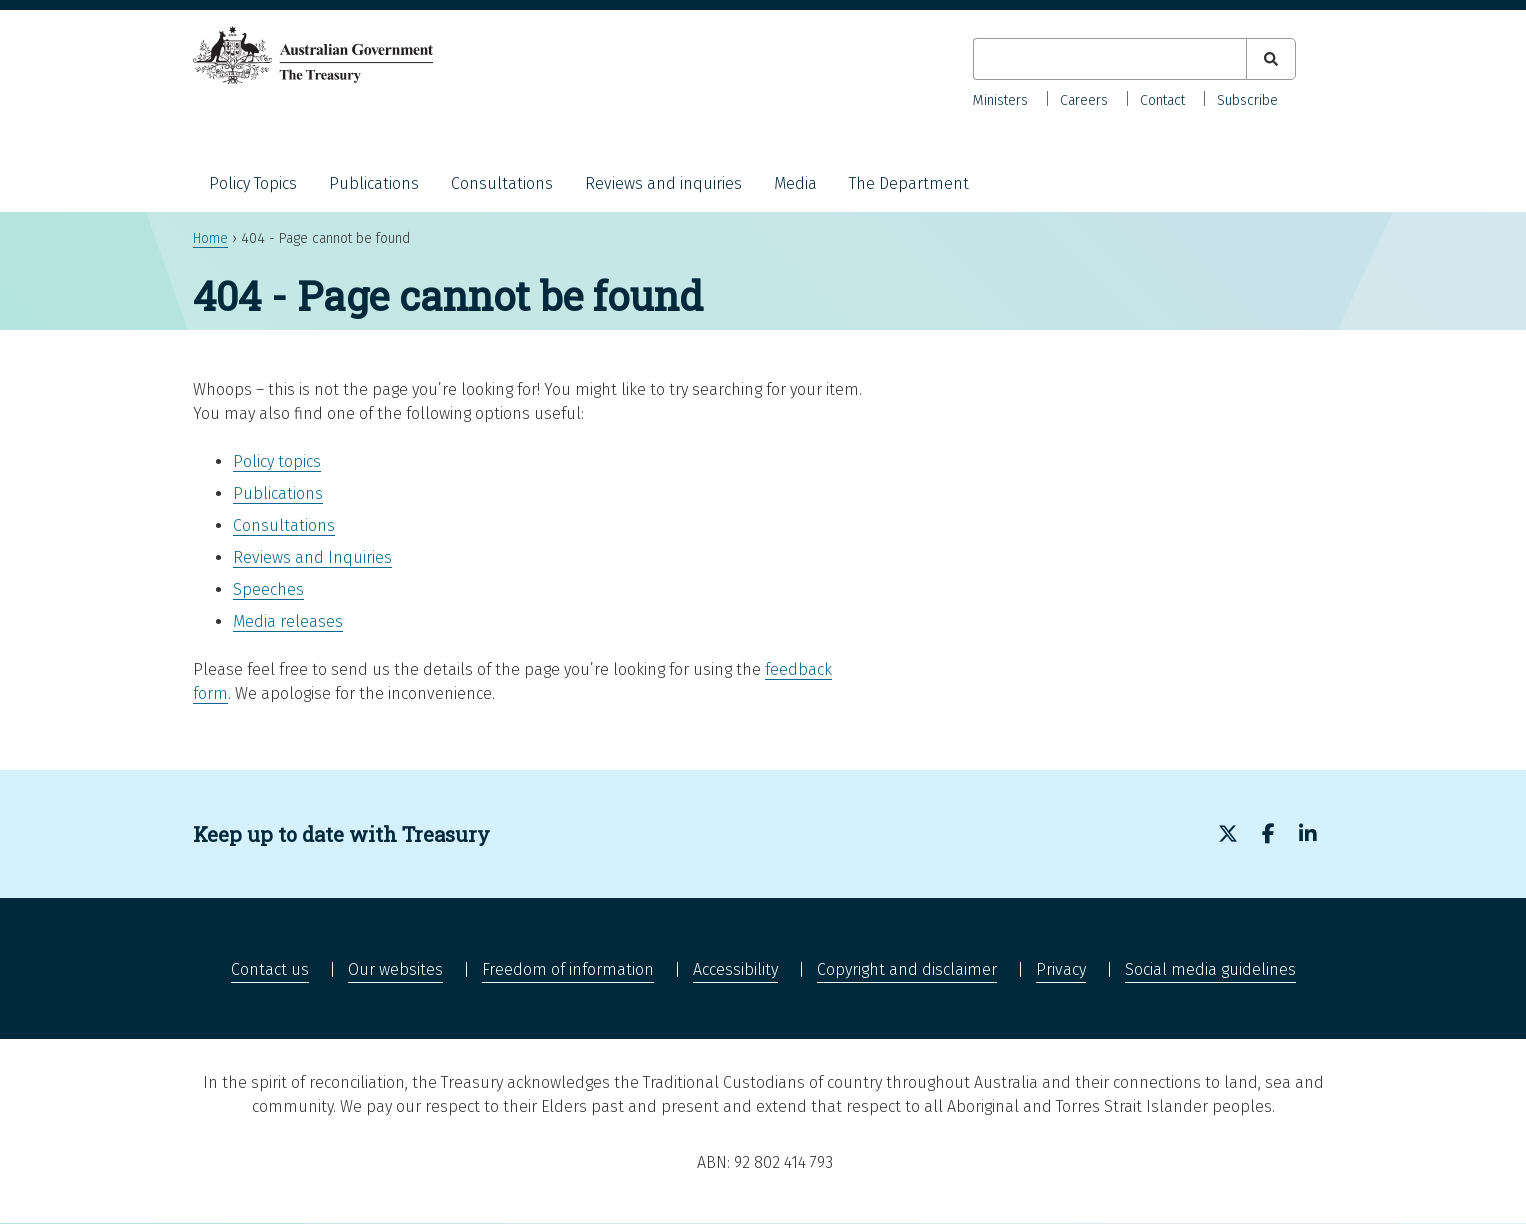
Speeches (268, 589)
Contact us (270, 969)
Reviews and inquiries (663, 183)
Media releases (288, 621)
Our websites (395, 969)
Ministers (1000, 100)
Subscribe (1247, 100)
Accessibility (735, 969)
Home (210, 238)
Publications (374, 183)
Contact (1162, 100)
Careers (1084, 100)
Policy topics (277, 461)
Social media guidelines (1210, 969)
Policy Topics (253, 183)
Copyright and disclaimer (907, 969)
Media (795, 183)
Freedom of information (568, 969)
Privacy (1061, 969)
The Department (909, 183)
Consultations (502, 183)
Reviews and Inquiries (312, 557)
